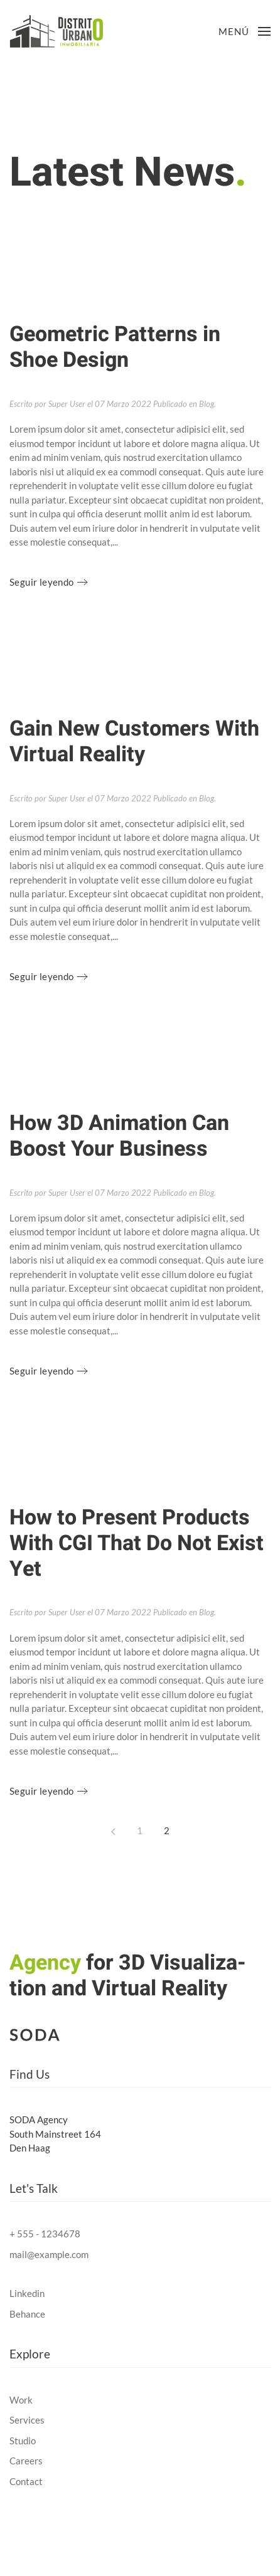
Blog (206, 404)
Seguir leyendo (41, 582)
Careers (26, 2460)
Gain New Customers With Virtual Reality (134, 741)
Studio (22, 2440)
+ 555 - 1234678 (44, 2233)
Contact (26, 2481)
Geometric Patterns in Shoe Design (114, 347)
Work (21, 2399)
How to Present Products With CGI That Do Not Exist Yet (136, 1543)
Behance (27, 2314)
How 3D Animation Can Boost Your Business (119, 1135)
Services (27, 2420)
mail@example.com (49, 2254)
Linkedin (27, 2293)
